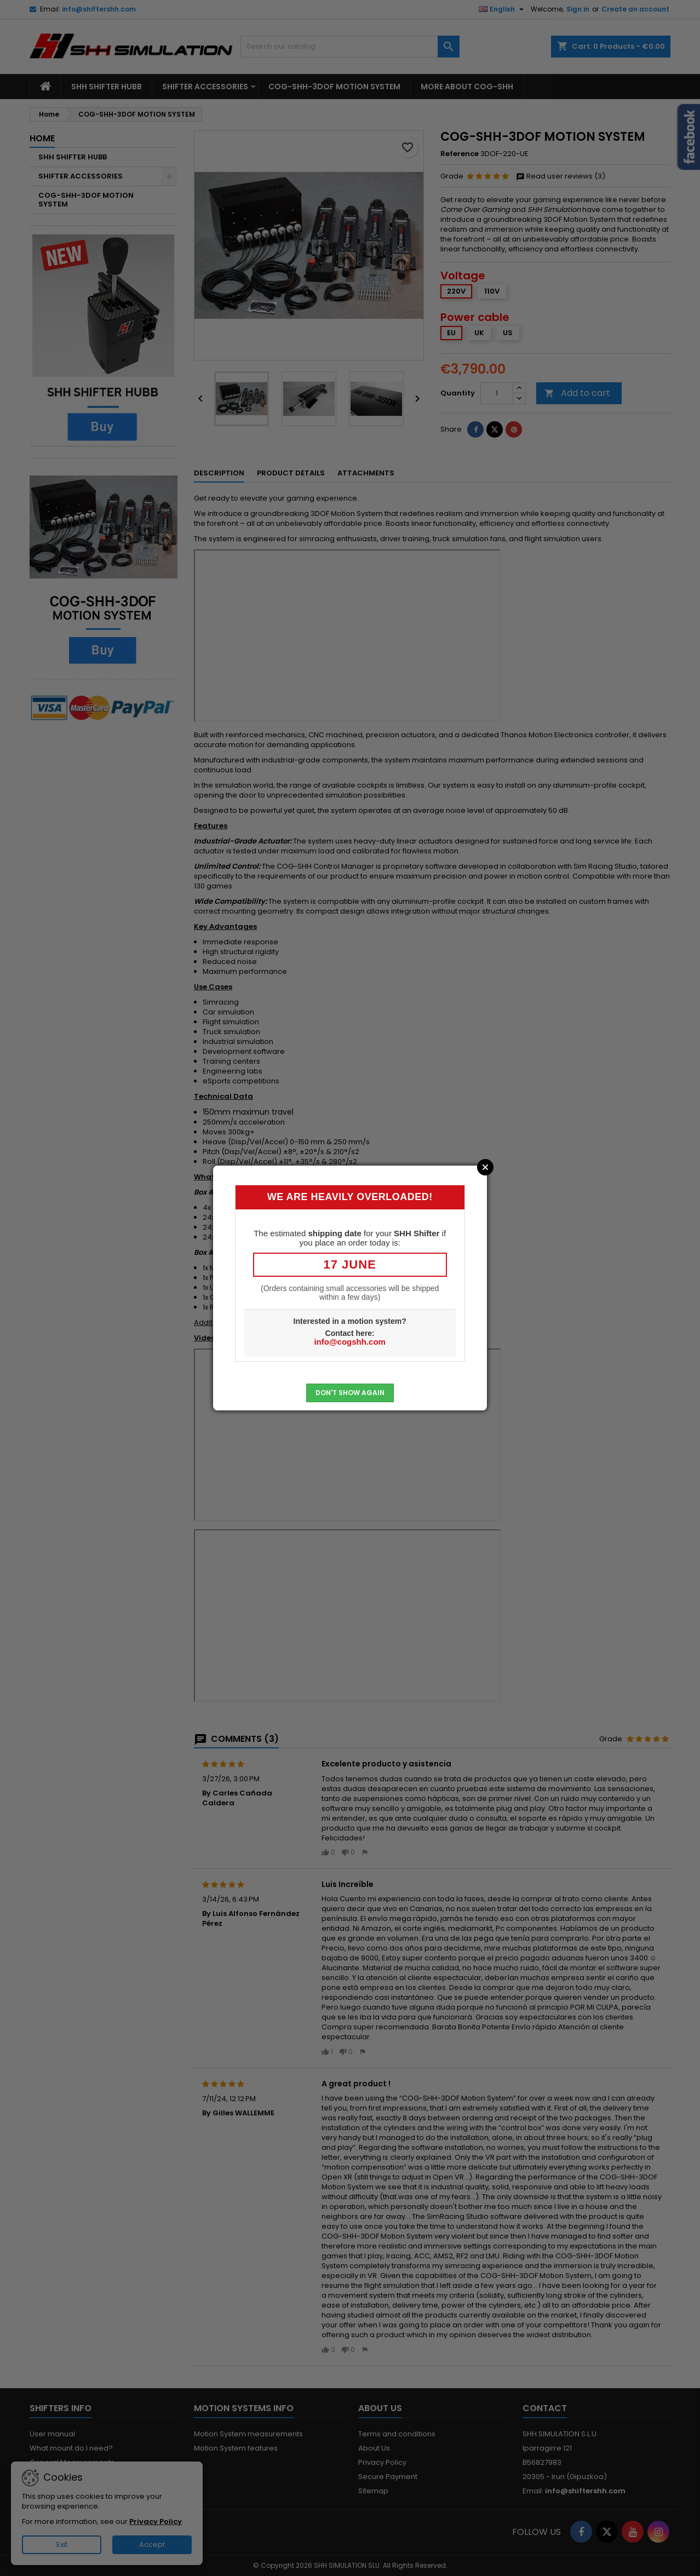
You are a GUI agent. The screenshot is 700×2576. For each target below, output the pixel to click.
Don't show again (350, 1392)
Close (485, 1167)
